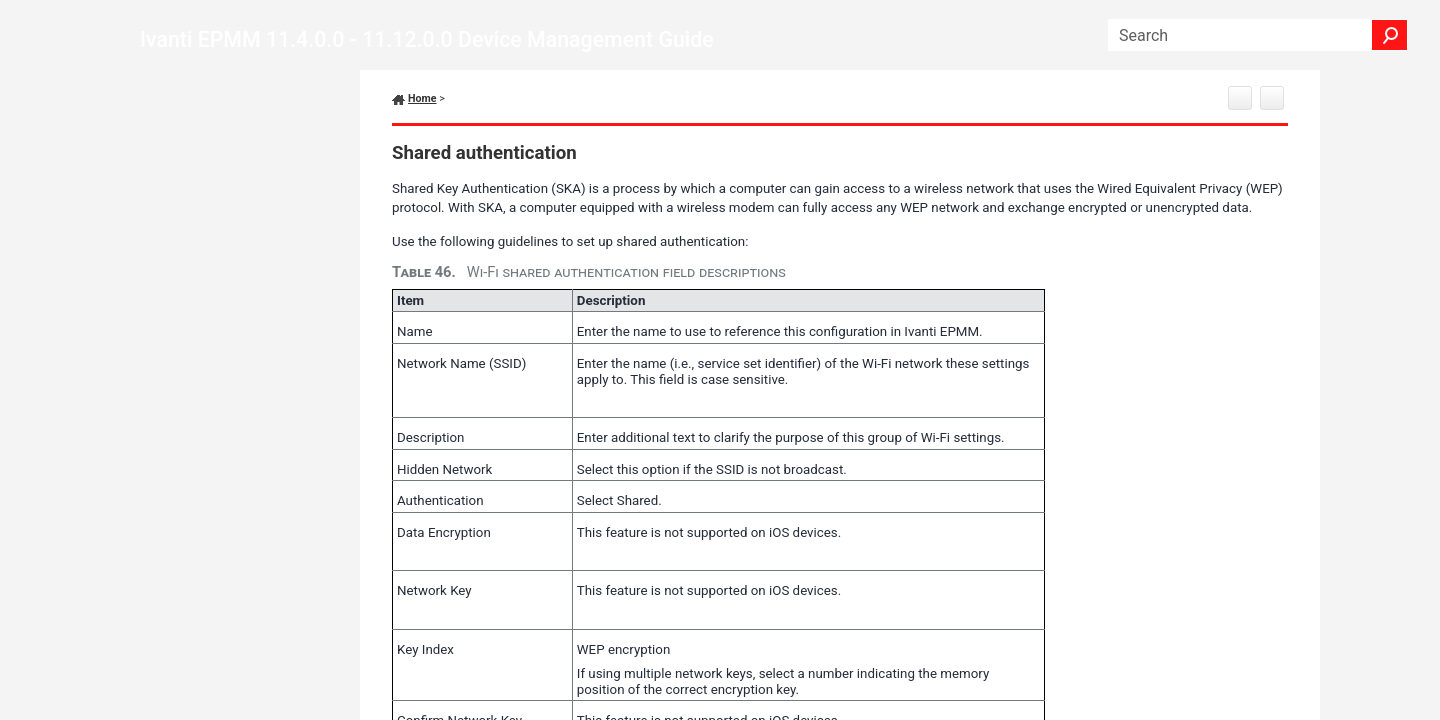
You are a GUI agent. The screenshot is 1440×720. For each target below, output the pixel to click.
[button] (1390, 35)
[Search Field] (1258, 35)
